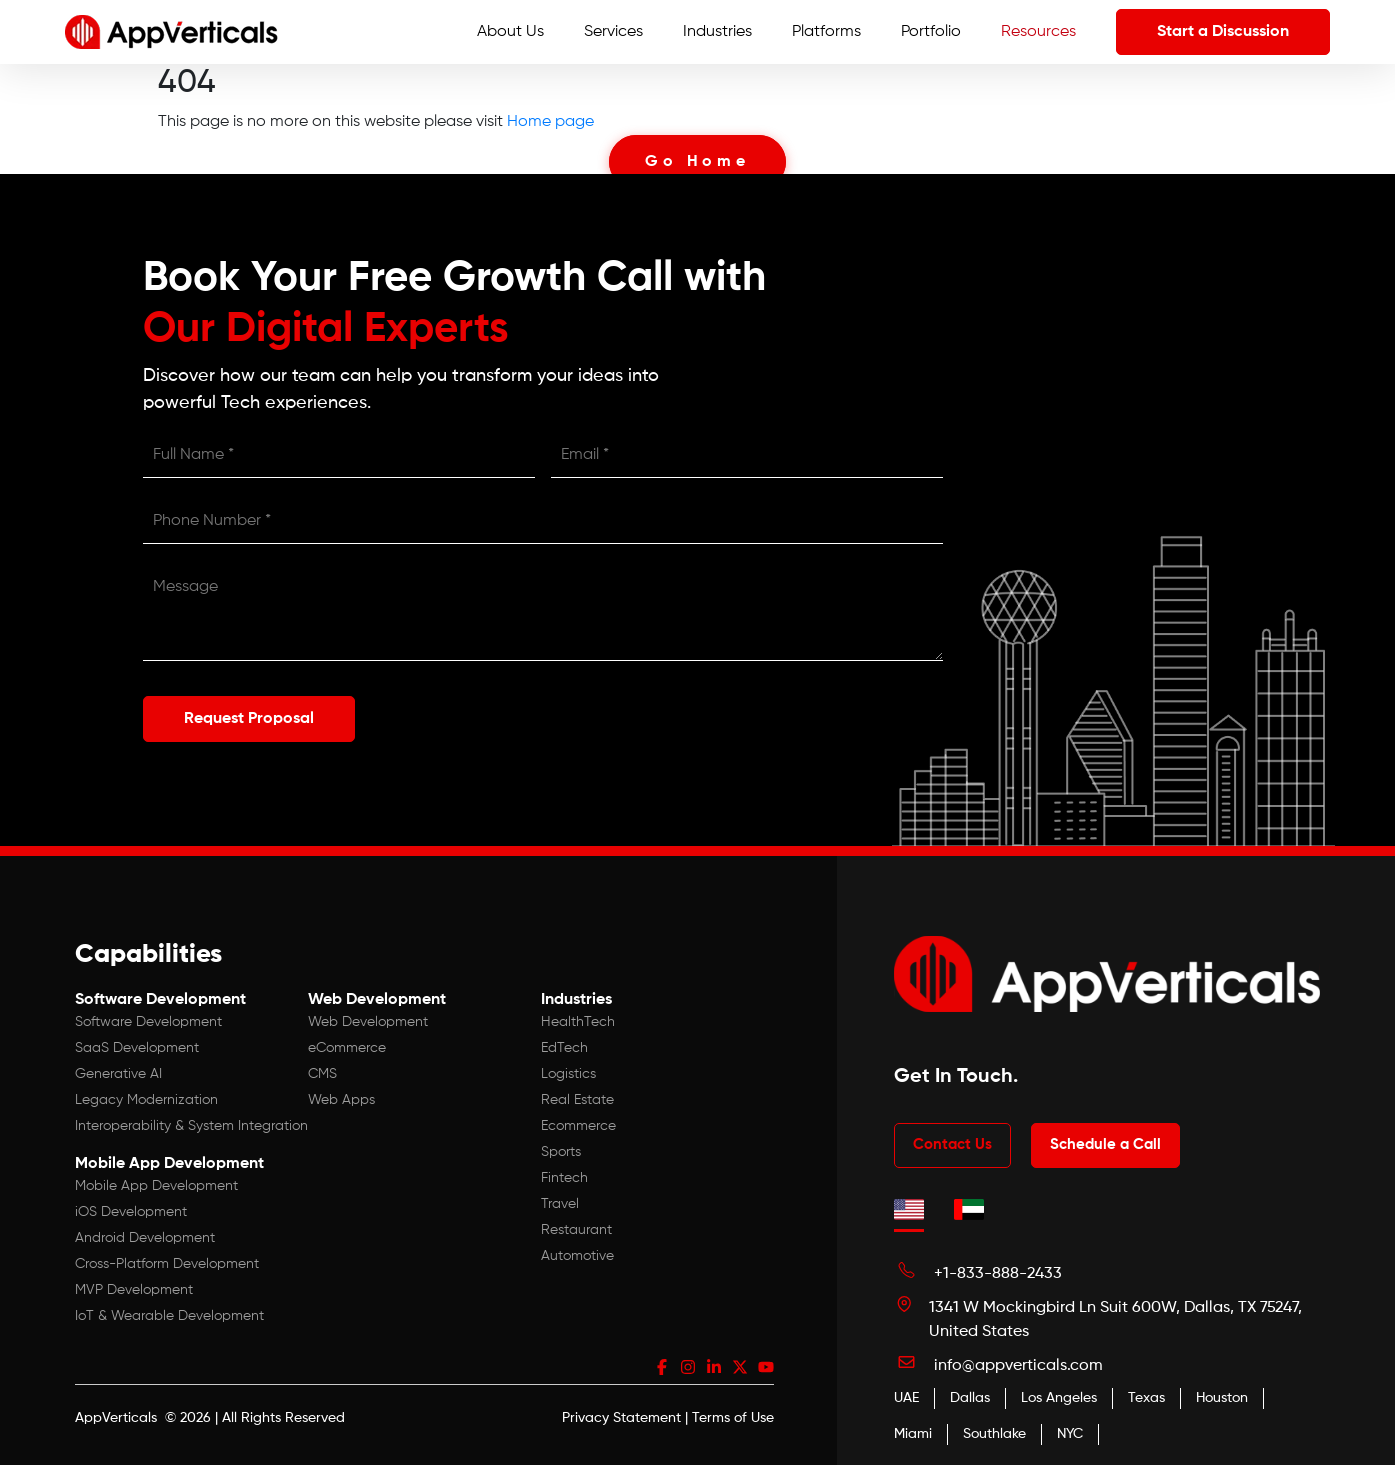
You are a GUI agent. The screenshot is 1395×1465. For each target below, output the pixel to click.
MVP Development (134, 1290)
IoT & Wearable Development (169, 1316)
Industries (717, 32)
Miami (913, 1434)
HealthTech (578, 1022)
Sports (561, 1152)
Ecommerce (578, 1126)
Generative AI (118, 1074)
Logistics (568, 1074)
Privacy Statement (621, 1418)
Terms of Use (733, 1418)
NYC (1070, 1434)
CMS (322, 1074)
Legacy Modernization (146, 1100)
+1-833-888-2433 (998, 1274)
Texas (1146, 1398)
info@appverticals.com (1018, 1366)
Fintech (564, 1178)
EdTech (564, 1048)
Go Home (697, 162)
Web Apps (341, 1100)
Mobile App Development (156, 1186)
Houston (1222, 1398)
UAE (906, 1398)
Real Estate (577, 1100)
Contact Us (952, 1144)
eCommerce (347, 1048)
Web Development (368, 1022)
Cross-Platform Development (167, 1264)
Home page (550, 122)
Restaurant (576, 1230)
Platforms (826, 32)
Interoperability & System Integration (191, 1126)
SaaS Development (137, 1048)
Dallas (970, 1398)
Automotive (577, 1256)
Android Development (145, 1238)
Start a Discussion (1223, 32)
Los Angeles (1059, 1398)
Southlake (994, 1434)
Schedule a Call (1105, 1144)
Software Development (148, 1022)
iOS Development (131, 1212)
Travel (560, 1204)
